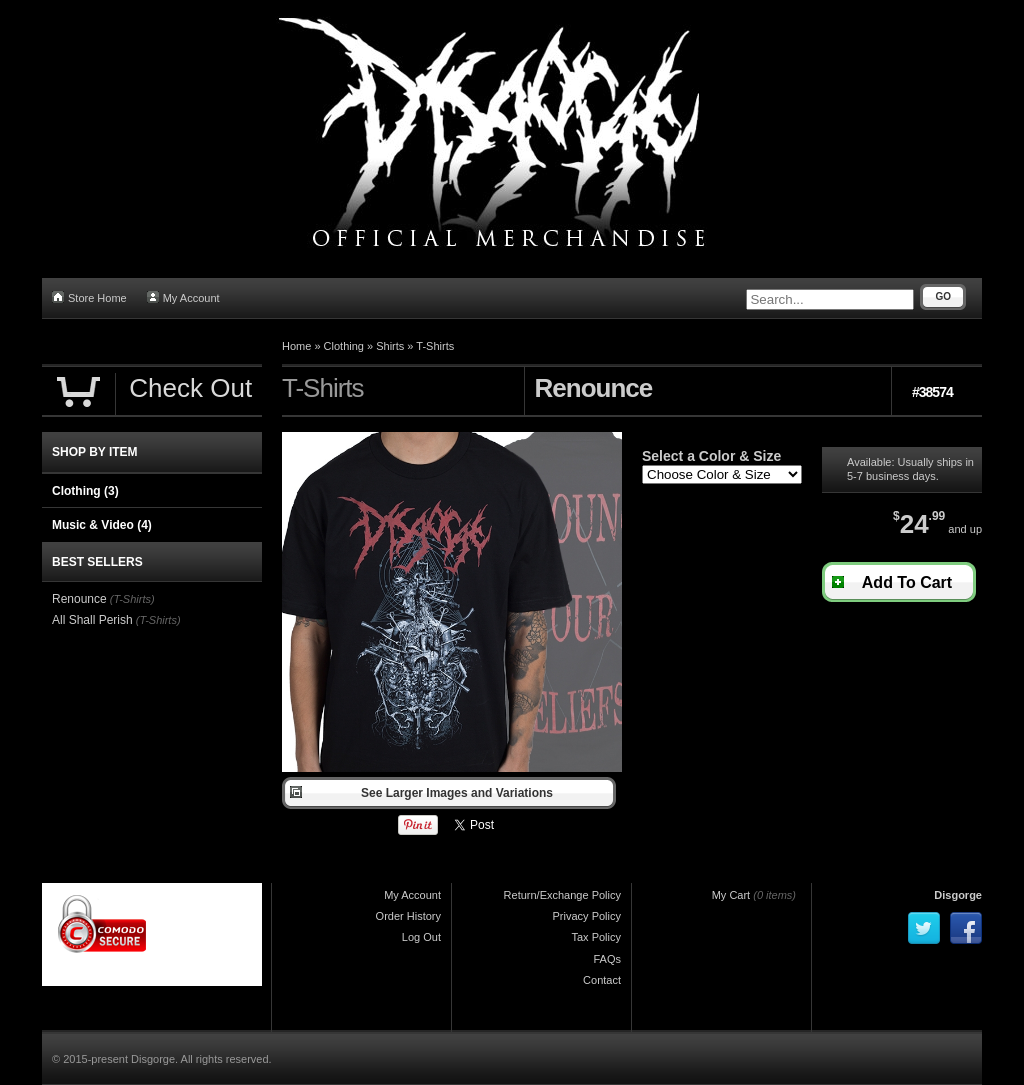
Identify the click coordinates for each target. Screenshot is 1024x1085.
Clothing (344, 346)
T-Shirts (435, 346)
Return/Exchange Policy (562, 895)
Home (296, 346)
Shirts (390, 346)
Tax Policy (596, 937)
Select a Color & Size (711, 456)
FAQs (607, 959)
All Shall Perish (92, 620)
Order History (408, 916)
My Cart (731, 895)
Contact (602, 980)
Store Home (89, 297)
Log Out (421, 937)
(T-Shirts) (132, 599)
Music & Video (102, 525)
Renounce (79, 599)
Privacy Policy (587, 916)
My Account (183, 297)
